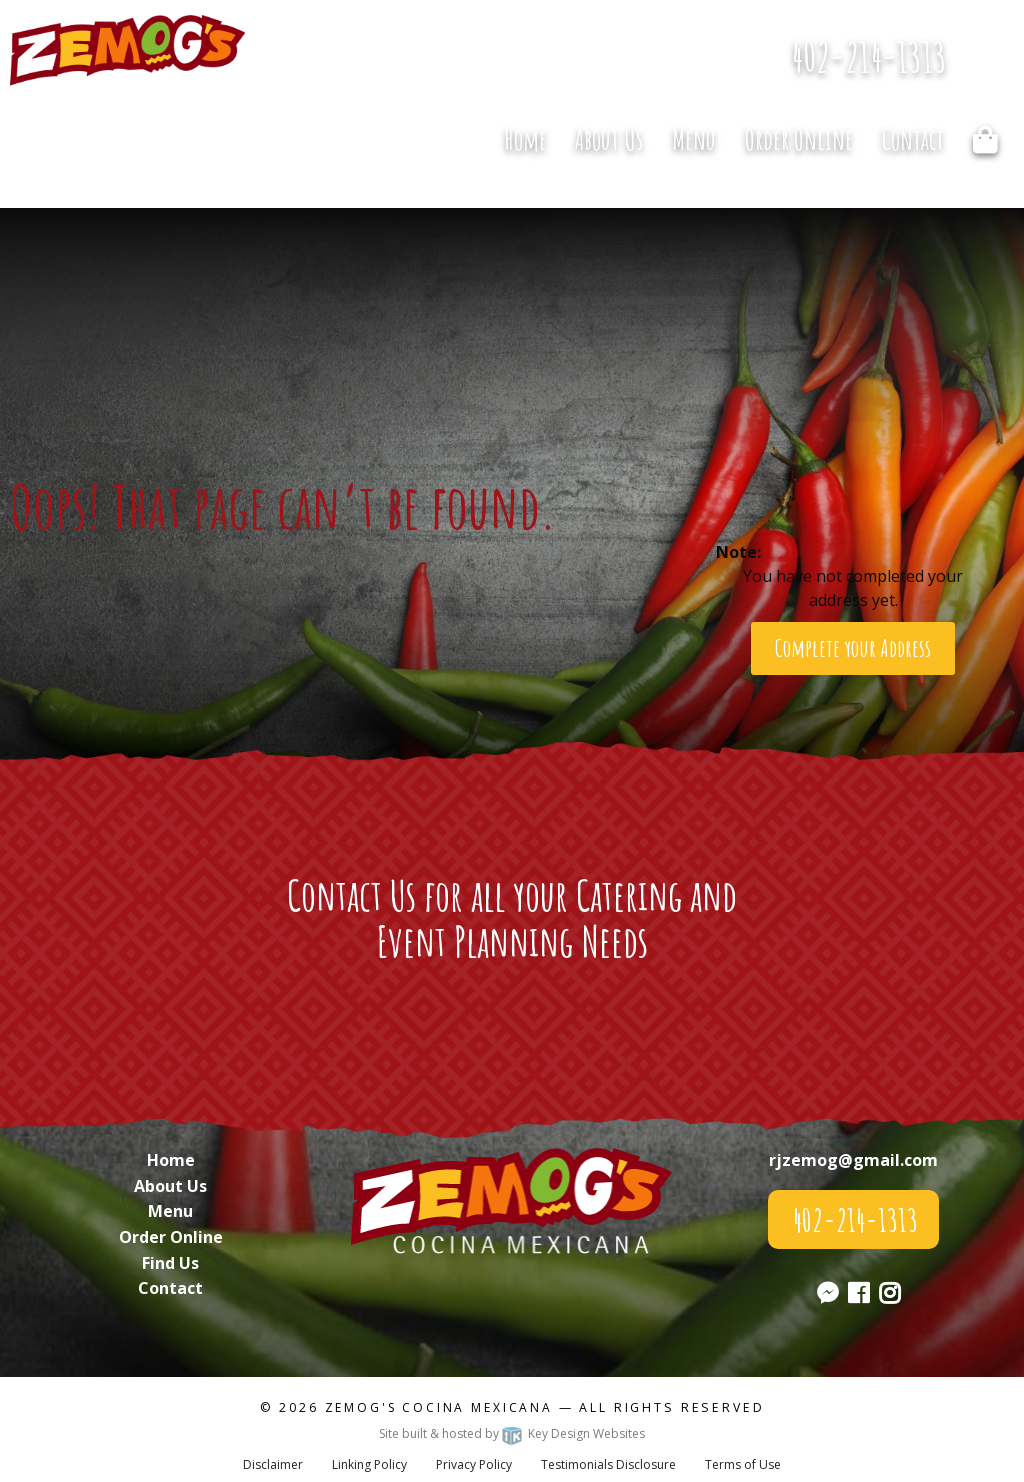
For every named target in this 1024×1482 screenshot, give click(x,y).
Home (525, 139)
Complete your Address (853, 648)
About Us (609, 139)
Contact (913, 139)
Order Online (799, 139)
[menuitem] (525, 140)
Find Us (170, 1263)
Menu (694, 139)
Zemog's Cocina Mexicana (439, 1407)
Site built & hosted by (512, 1433)
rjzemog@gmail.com (853, 1160)
